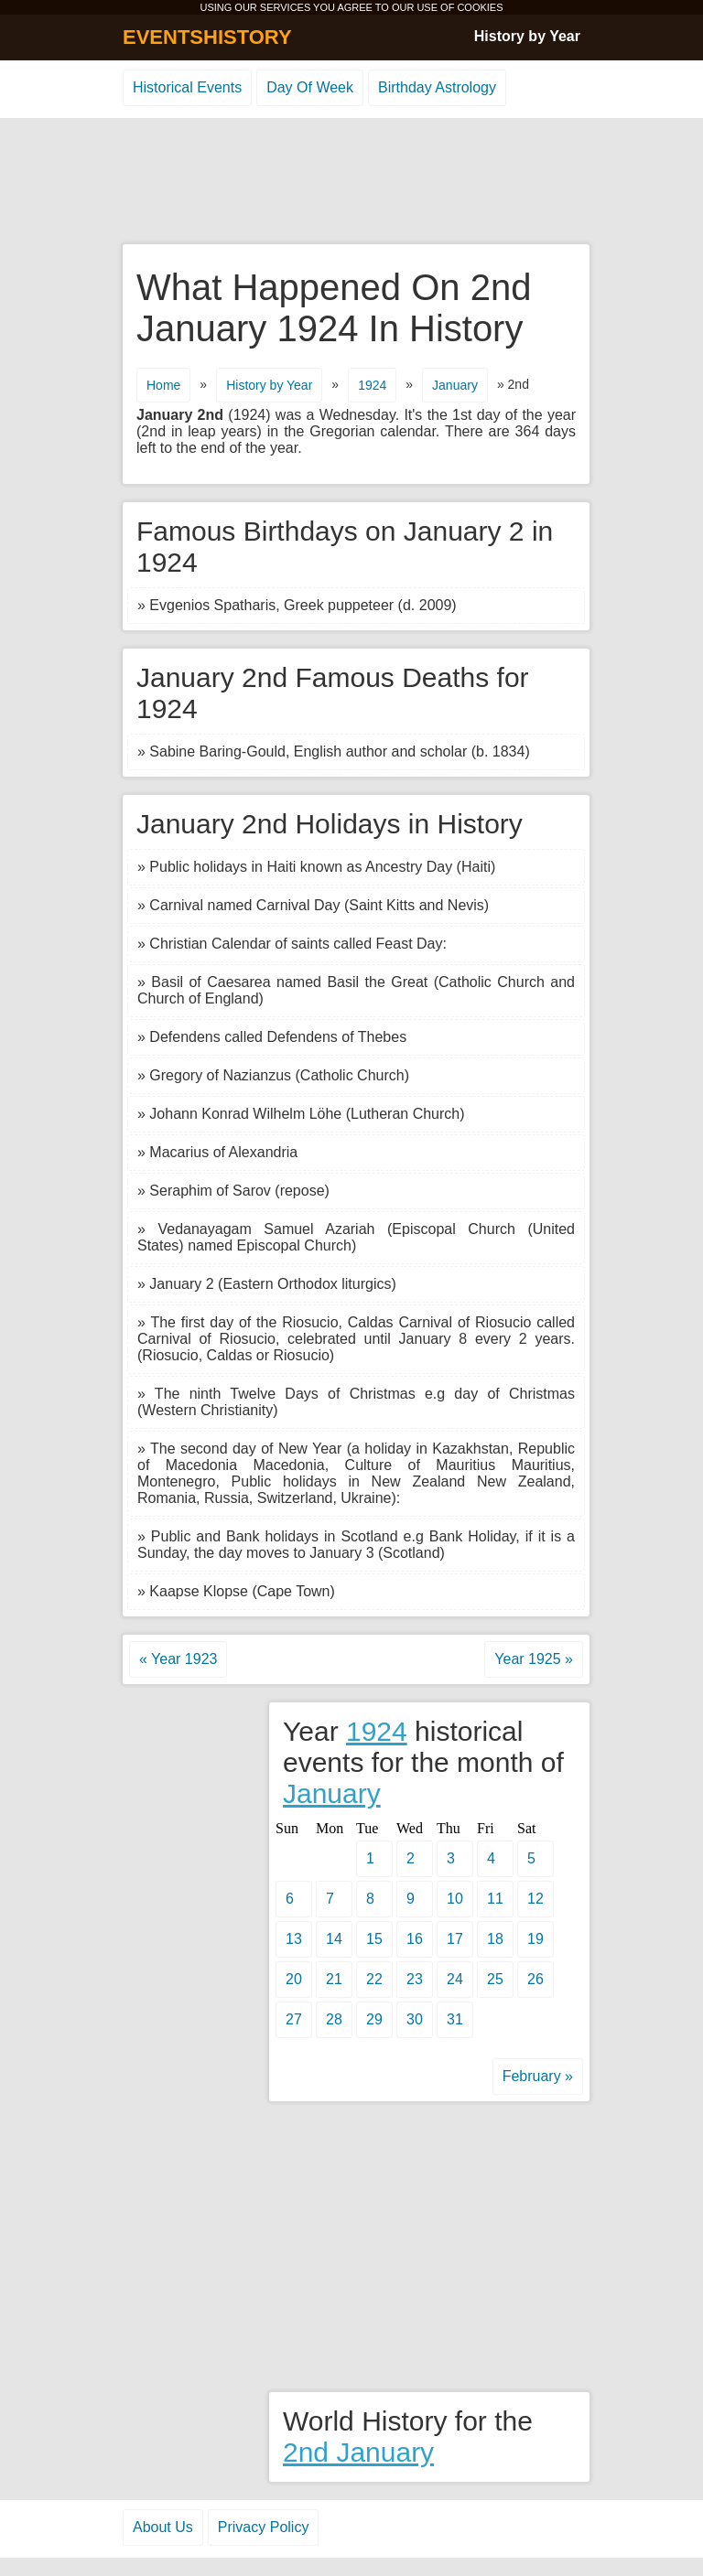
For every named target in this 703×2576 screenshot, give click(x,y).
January (455, 385)
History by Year (527, 36)
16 (414, 1939)
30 (414, 2019)
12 (535, 1898)
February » (538, 2076)
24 (455, 1979)
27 (294, 2019)
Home (163, 385)
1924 (372, 385)
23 (414, 1979)
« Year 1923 (178, 1659)
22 (374, 1979)
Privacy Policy (263, 2527)
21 (334, 1979)
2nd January (358, 2452)
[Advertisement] (351, 182)
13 (294, 1939)
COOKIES (480, 7)
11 (495, 1898)
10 (455, 1898)
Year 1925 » (533, 1659)
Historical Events (187, 87)
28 (334, 2019)
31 (455, 2019)
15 (374, 1939)
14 (334, 1939)
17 (455, 1939)
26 (535, 1979)
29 (374, 2019)
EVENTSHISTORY (207, 37)
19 (535, 1939)
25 (495, 1979)
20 (294, 1979)
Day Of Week (309, 87)
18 (495, 1939)
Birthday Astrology (437, 87)
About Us (163, 2527)
